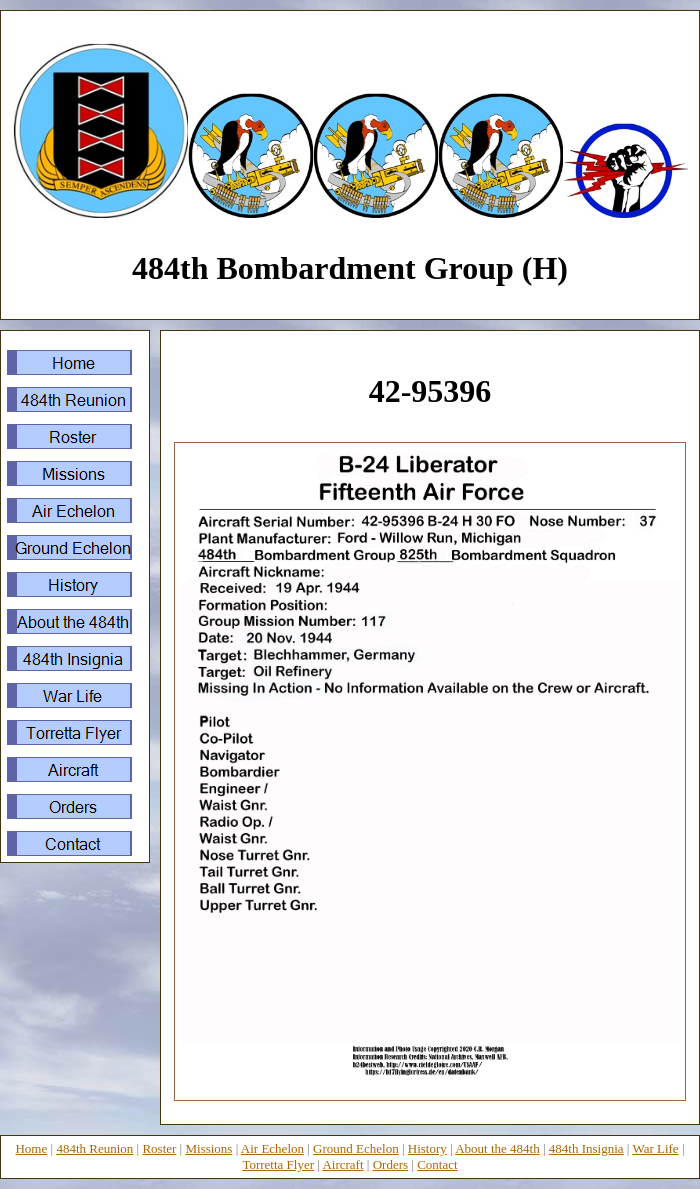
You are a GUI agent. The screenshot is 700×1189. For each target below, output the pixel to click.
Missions (208, 1148)
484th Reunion (94, 1148)
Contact (437, 1164)
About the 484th (497, 1148)
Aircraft (342, 1164)
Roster (159, 1148)
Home (31, 1148)
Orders (390, 1164)
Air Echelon (272, 1148)
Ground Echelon (356, 1148)
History (427, 1148)
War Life (655, 1148)
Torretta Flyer (278, 1164)
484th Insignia (586, 1148)
